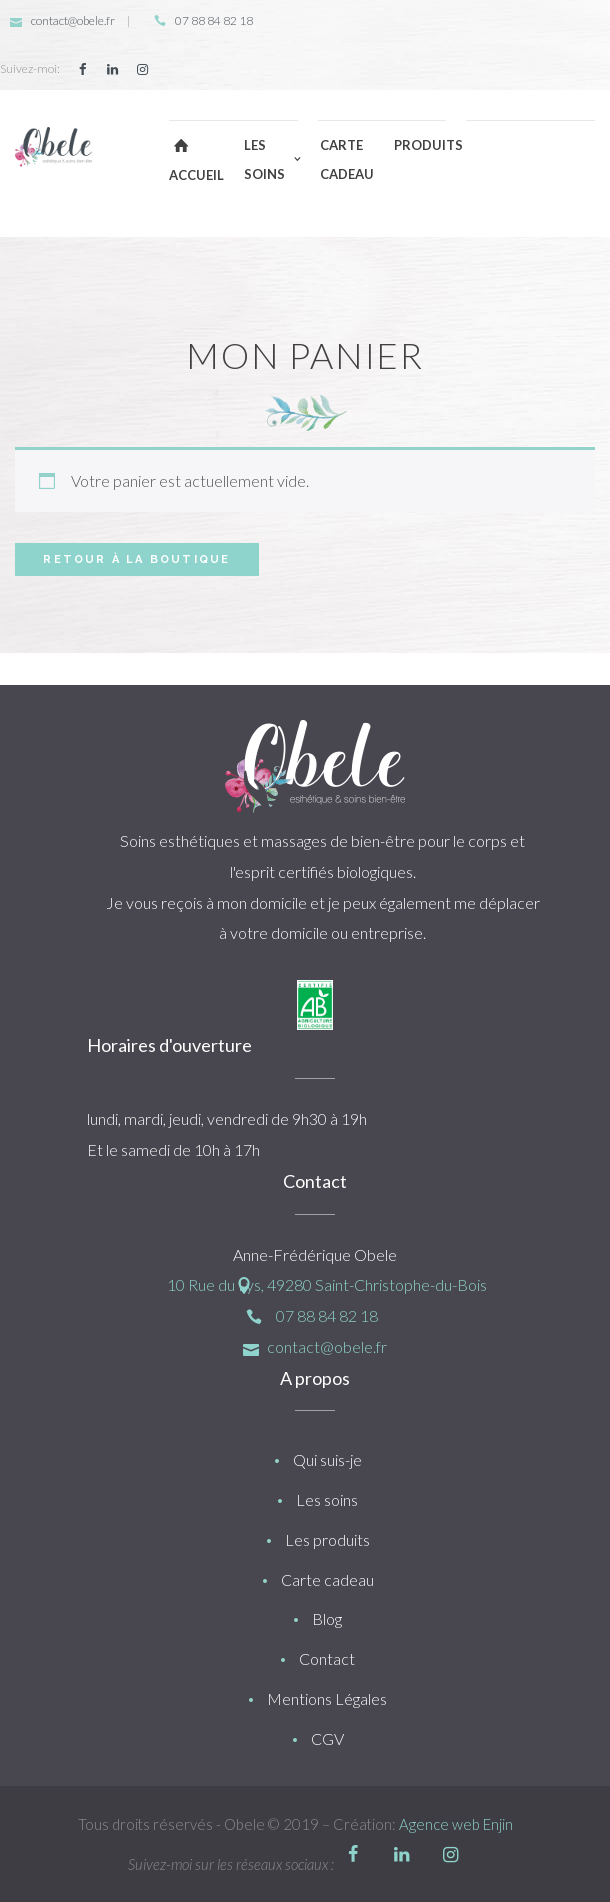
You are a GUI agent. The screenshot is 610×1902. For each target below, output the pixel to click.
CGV (327, 1738)
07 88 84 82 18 (214, 20)
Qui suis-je (327, 1459)
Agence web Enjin (456, 1824)
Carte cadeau (327, 1579)
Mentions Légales (327, 1698)
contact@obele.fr (73, 20)
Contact (327, 1658)
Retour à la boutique (136, 559)
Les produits (327, 1539)
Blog (327, 1618)
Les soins (327, 1499)
